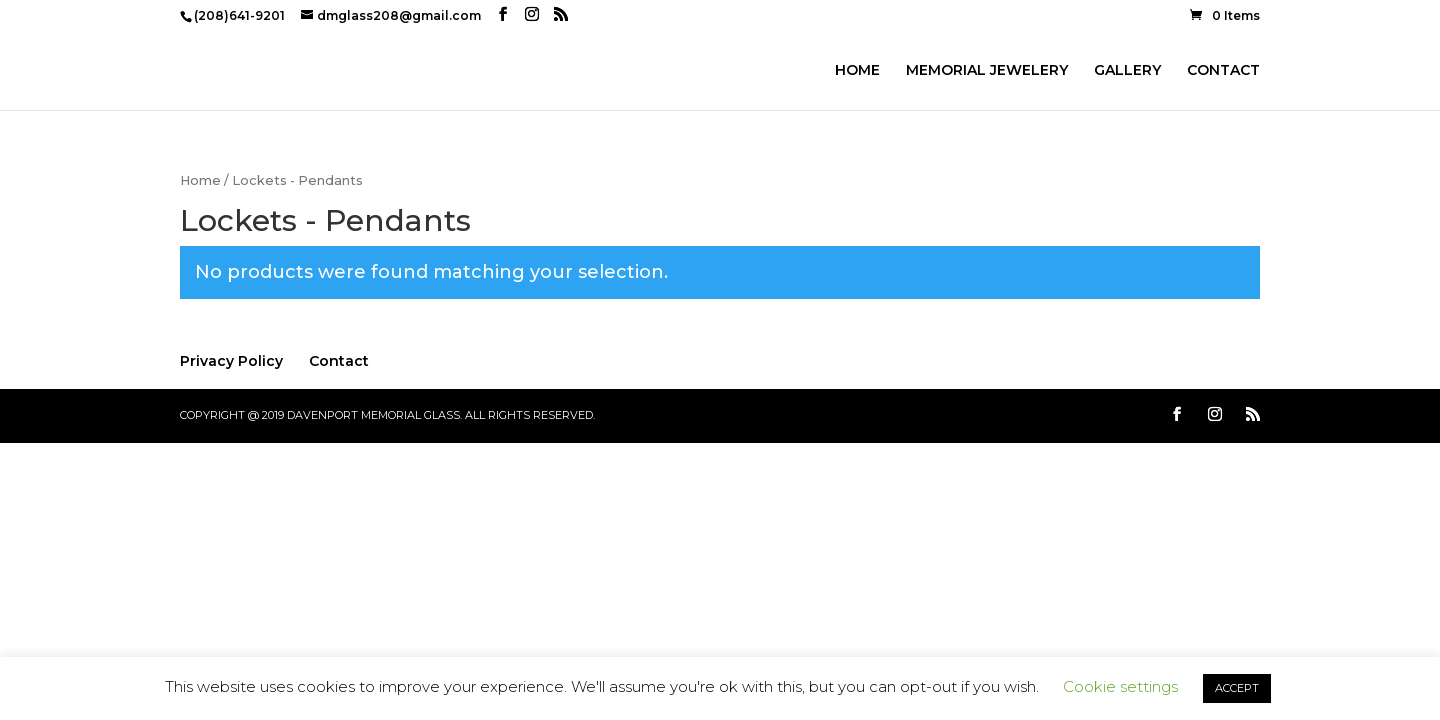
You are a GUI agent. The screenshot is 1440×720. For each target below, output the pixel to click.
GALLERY (1127, 71)
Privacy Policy (231, 361)
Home (200, 180)
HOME (857, 71)
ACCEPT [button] (1237, 688)
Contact (339, 361)
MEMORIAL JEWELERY (987, 71)
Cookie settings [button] (1120, 686)
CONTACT (1223, 71)
